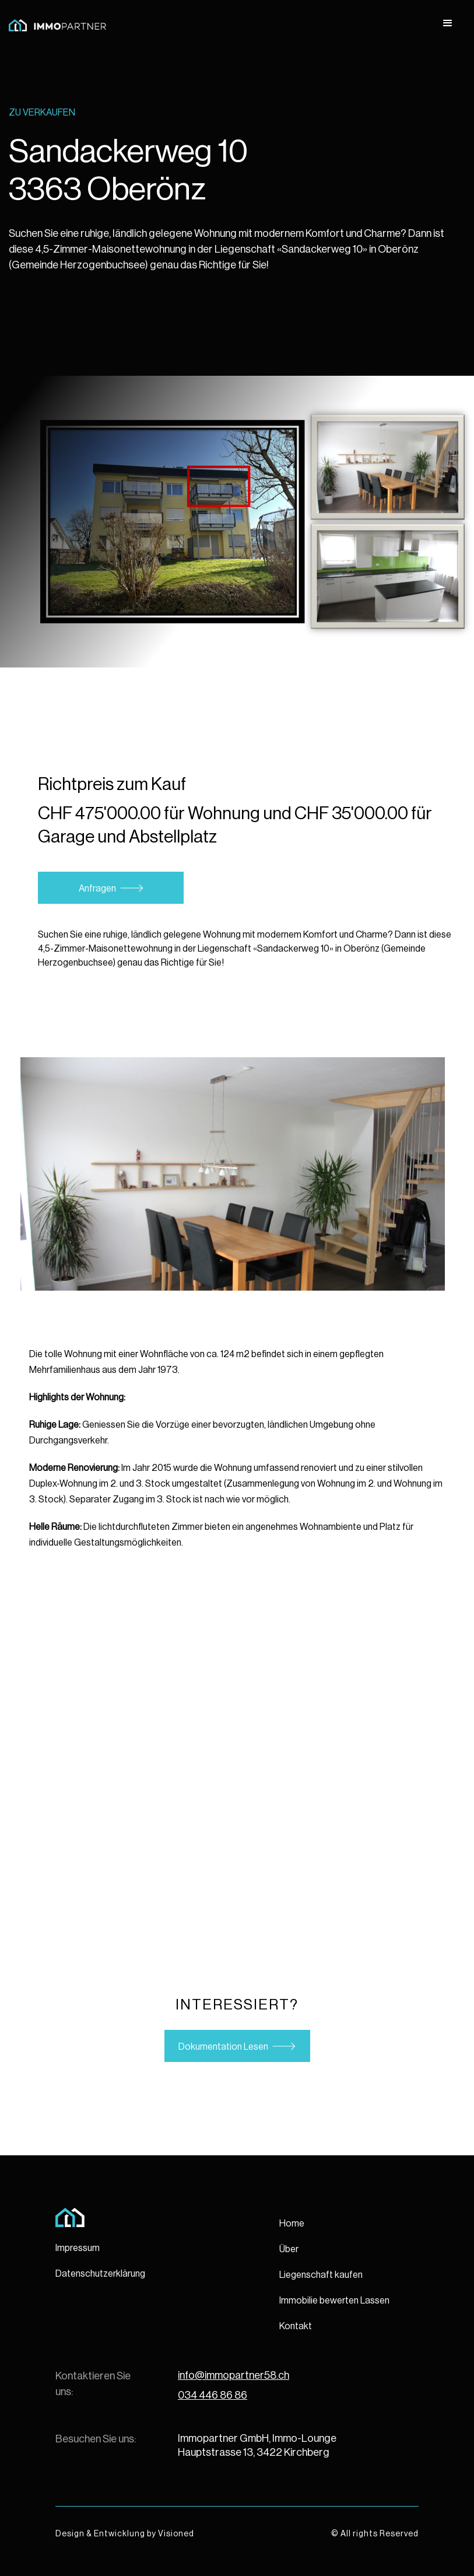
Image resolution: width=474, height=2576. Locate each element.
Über (289, 2249)
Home (291, 2223)
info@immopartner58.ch (233, 2375)
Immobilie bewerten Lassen (334, 2300)
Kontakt (295, 2326)
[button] (447, 23)
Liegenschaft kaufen (321, 2275)
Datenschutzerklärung (100, 2273)
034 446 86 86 (212, 2395)
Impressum (77, 2248)
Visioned (176, 2534)
